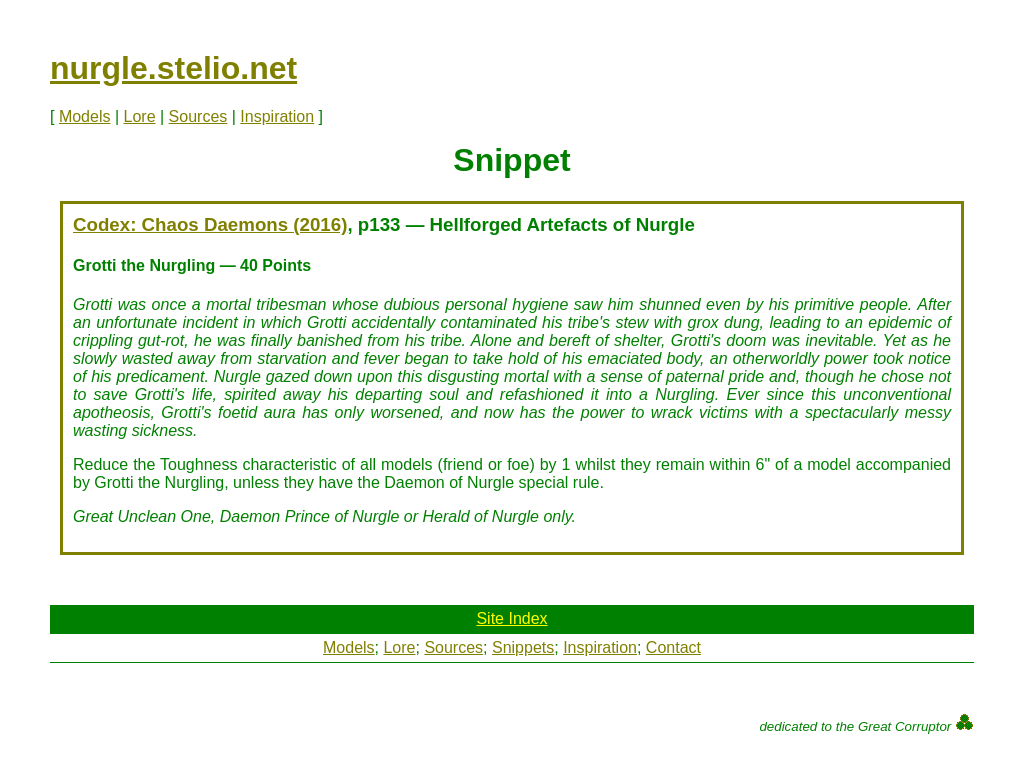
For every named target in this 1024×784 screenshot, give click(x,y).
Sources (198, 116)
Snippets (523, 647)
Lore (140, 116)
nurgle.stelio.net (173, 68)
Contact (673, 647)
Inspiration (277, 116)
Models (85, 116)
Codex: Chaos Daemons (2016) (210, 224)
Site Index (511, 618)
